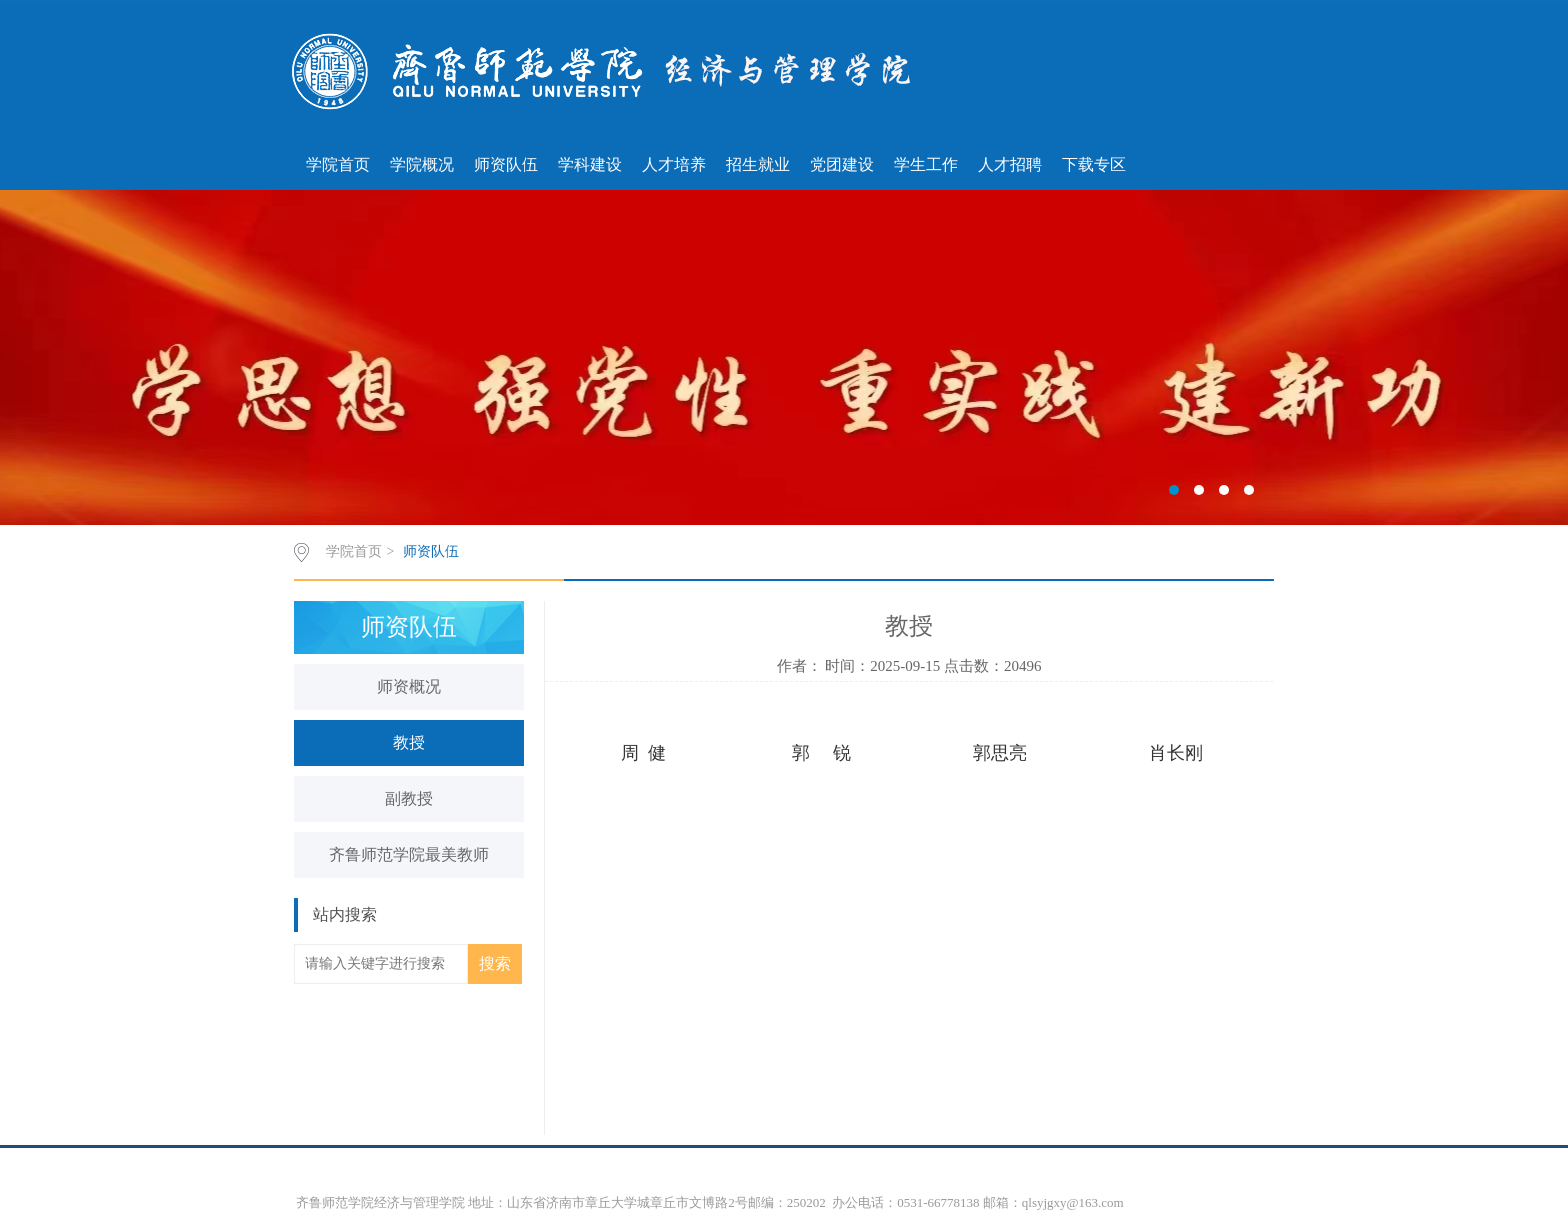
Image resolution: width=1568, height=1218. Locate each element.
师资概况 (409, 686)
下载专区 (1094, 164)
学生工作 (926, 164)
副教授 (409, 798)
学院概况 (422, 164)
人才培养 (674, 164)
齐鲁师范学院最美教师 (409, 854)
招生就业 (758, 164)
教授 (409, 742)
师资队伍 (506, 164)
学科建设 (590, 164)
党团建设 (842, 164)
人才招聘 (1010, 164)
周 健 (643, 753)
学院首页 (338, 164)
